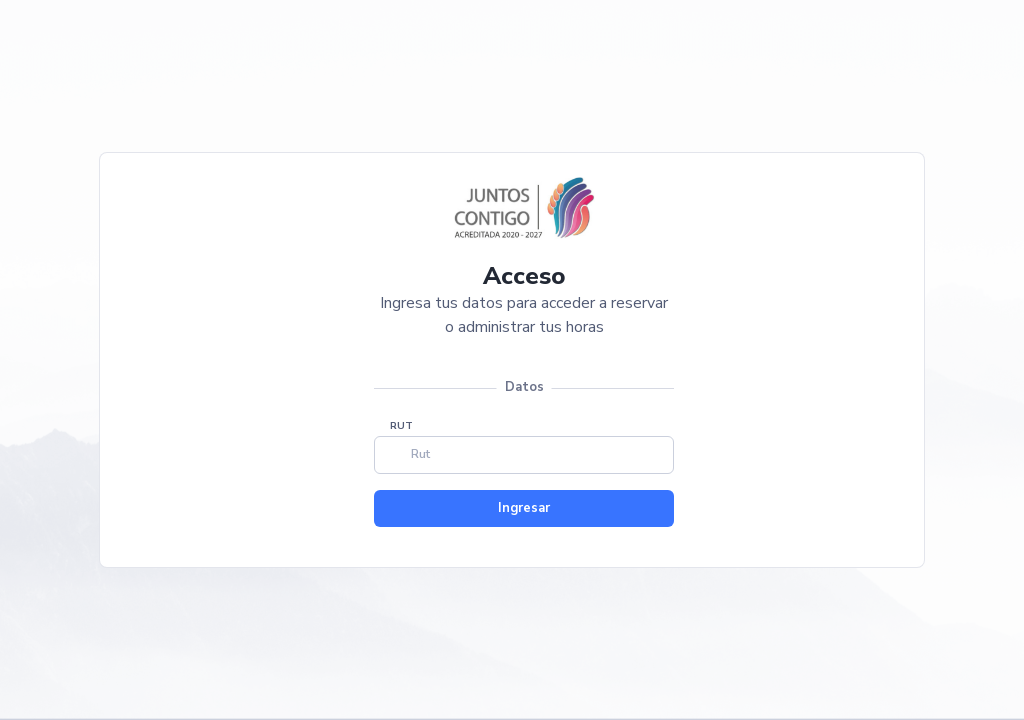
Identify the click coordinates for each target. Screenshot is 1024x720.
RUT (401, 426)
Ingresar (524, 508)
